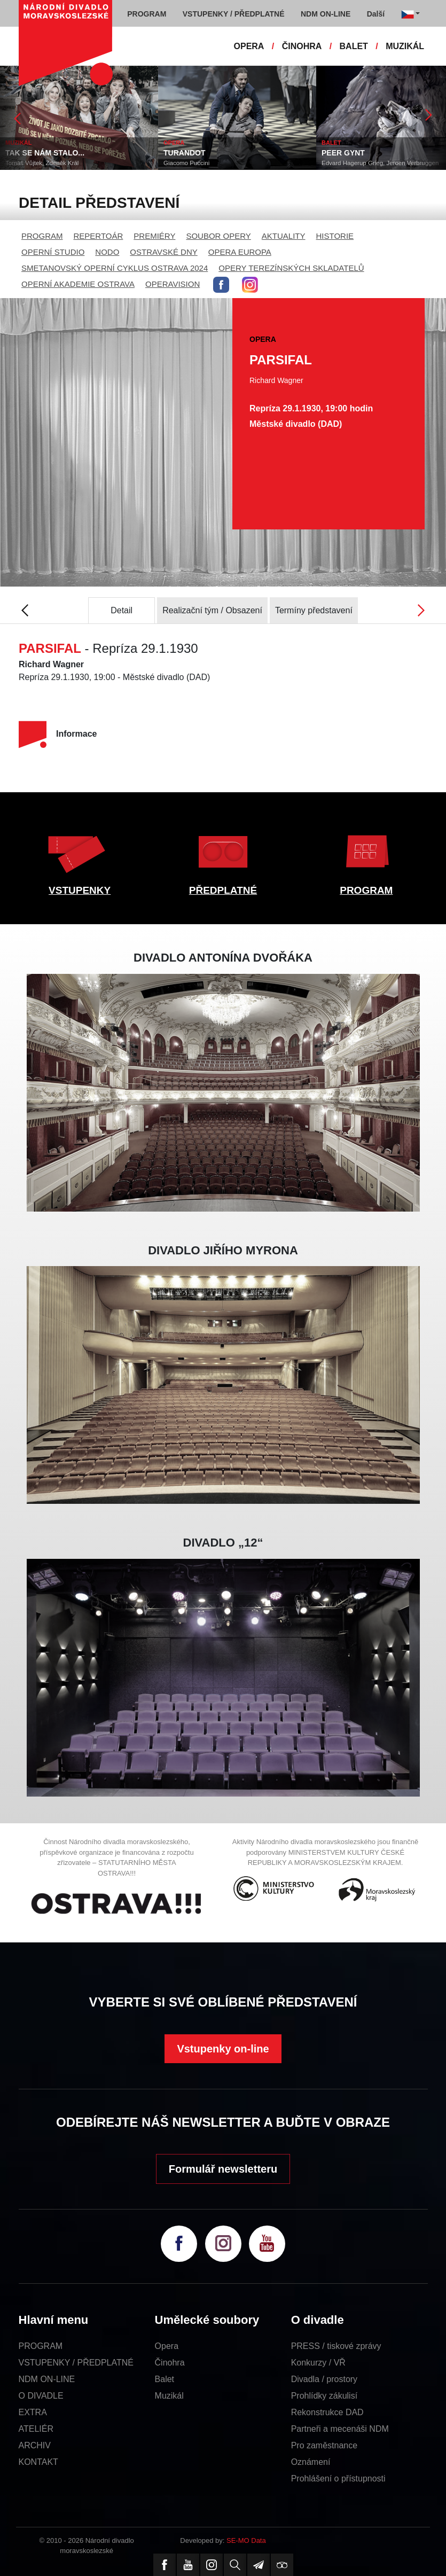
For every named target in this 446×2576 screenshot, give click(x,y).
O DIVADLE (41, 2395)
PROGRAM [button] (146, 14)
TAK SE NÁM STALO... (44, 153)
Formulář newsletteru (223, 2169)
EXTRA (33, 2412)
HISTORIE (335, 235)
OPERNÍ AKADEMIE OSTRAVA (78, 283)
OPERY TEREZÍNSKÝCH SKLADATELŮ (291, 267)
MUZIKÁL (405, 46)
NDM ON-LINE (47, 2379)
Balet (164, 2379)
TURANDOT (184, 153)
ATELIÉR (36, 2428)
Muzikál (169, 2395)
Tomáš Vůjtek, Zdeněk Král (42, 163)
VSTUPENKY (80, 890)
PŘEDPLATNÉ (223, 890)
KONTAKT (38, 2461)
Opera (166, 2346)
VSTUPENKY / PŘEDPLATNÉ (76, 2362)
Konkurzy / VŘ (318, 2362)
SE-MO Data (246, 2540)
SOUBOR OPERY (218, 235)
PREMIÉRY (154, 235)
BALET (354, 46)
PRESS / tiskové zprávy (336, 2346)
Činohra (170, 2362)
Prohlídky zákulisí (324, 2395)
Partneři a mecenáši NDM (340, 2428)
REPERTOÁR (98, 235)
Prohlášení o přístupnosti (338, 2478)
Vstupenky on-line (223, 2049)
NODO (107, 251)
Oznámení (311, 2461)
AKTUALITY (284, 235)
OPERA (249, 46)
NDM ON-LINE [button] (325, 14)
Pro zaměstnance (324, 2445)
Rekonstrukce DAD (327, 2412)
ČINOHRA (302, 46)
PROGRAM (42, 235)
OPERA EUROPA (239, 251)
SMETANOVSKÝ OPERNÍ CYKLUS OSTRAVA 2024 (114, 267)
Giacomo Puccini (186, 163)
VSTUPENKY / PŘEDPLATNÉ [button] (234, 14)
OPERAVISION (172, 283)
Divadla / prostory (324, 2379)
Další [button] (376, 14)
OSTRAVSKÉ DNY (163, 251)
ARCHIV (35, 2445)
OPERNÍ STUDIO (52, 251)
